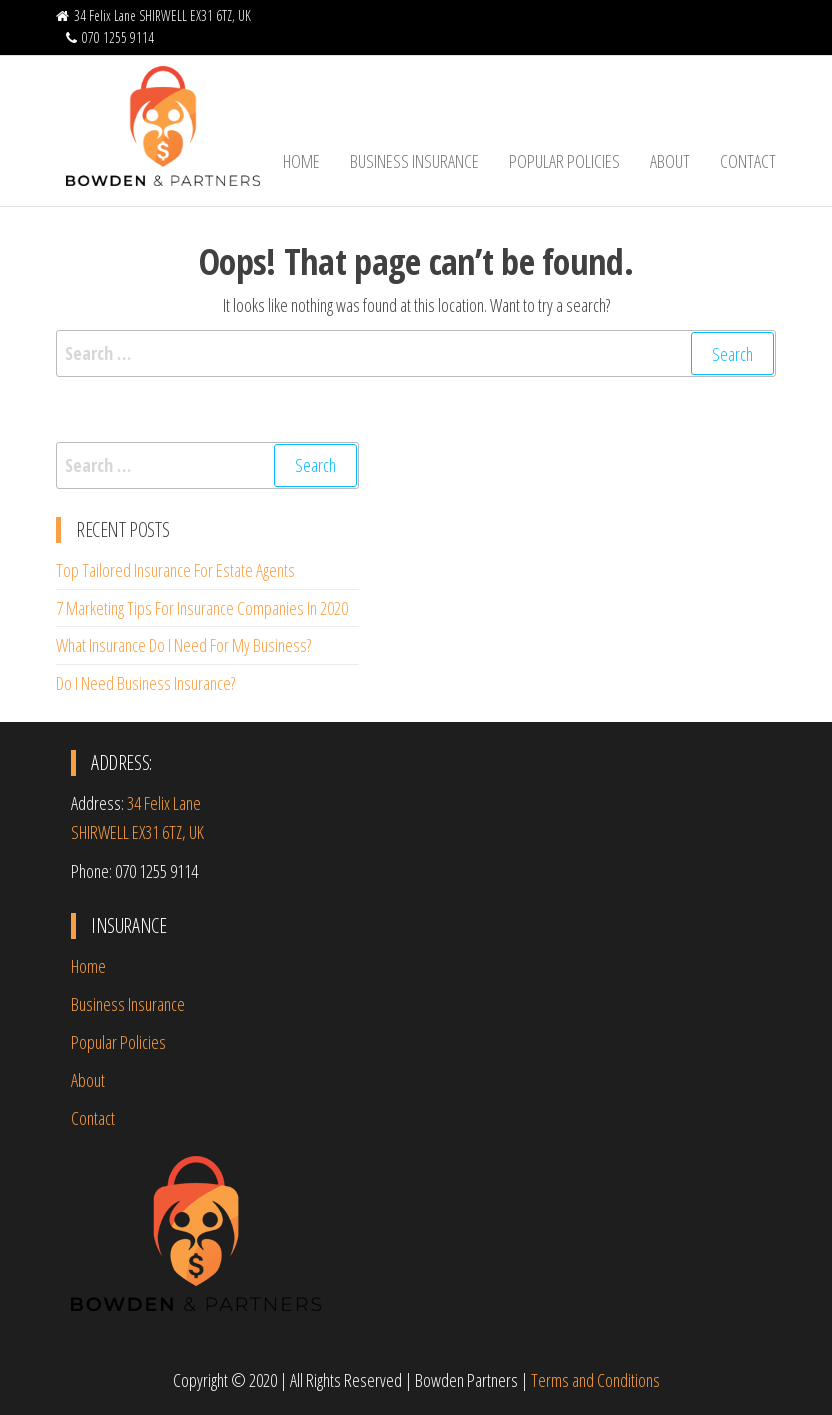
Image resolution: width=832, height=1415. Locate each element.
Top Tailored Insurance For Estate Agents (175, 570)
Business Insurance (414, 161)
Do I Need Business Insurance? (145, 683)
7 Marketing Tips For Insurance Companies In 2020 (202, 608)
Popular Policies (564, 161)
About (670, 161)
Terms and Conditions (595, 1380)
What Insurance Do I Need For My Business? (183, 645)
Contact (748, 161)
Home (301, 161)
